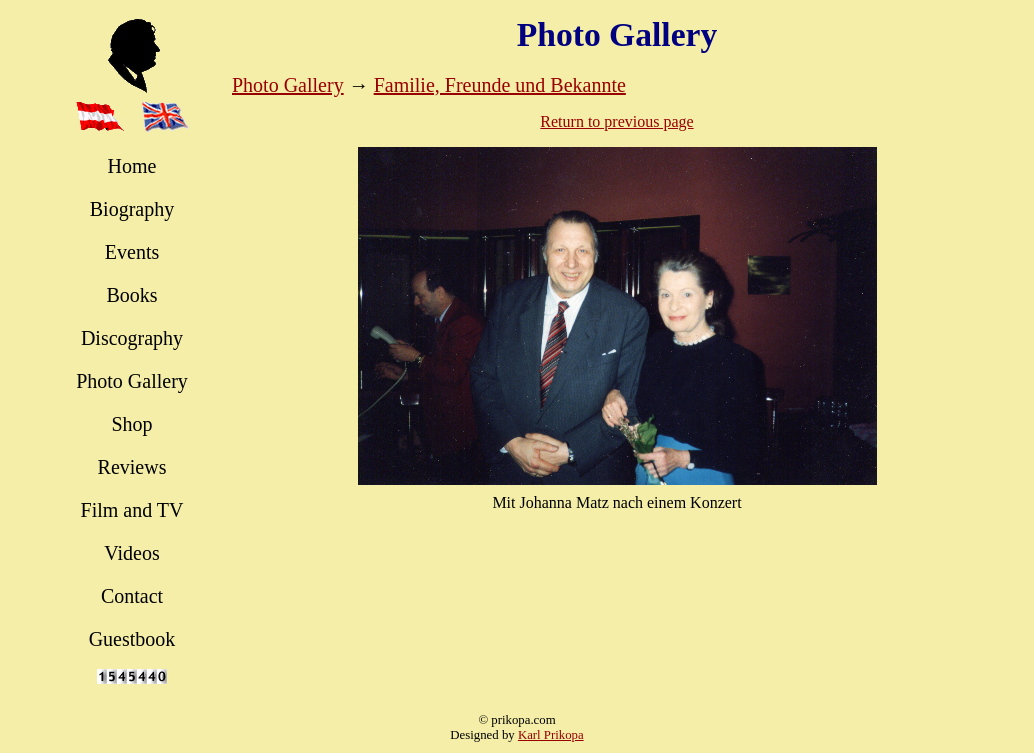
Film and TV (132, 510)
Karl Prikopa (551, 735)
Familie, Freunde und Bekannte (500, 85)
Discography (132, 338)
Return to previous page (616, 121)
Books (131, 295)
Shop (131, 424)
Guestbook (132, 639)
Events (132, 252)
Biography (132, 209)
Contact (132, 596)
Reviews (132, 467)
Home (132, 166)
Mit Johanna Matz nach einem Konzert (616, 502)
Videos (131, 553)
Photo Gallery (132, 381)
